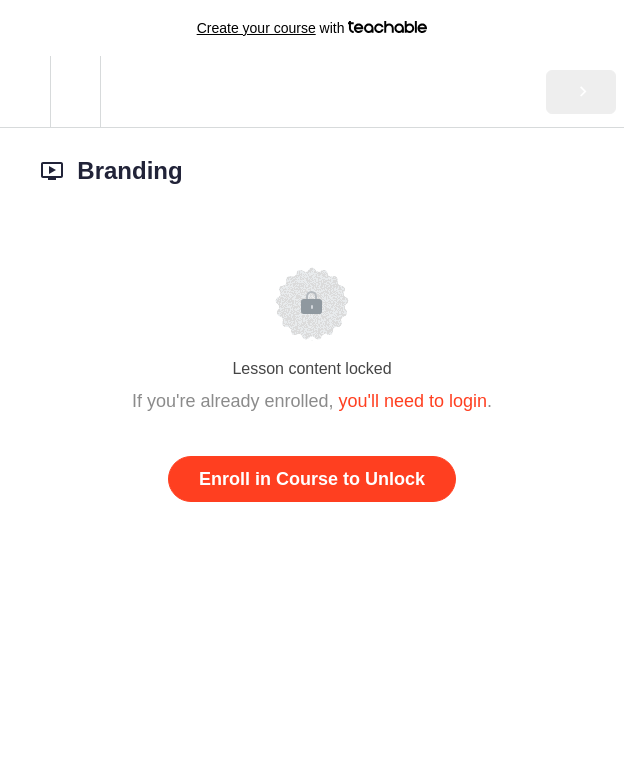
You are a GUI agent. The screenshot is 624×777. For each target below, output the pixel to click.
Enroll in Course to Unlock (312, 479)
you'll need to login (413, 401)
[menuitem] (75, 91)
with (312, 28)
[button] (25, 91)
